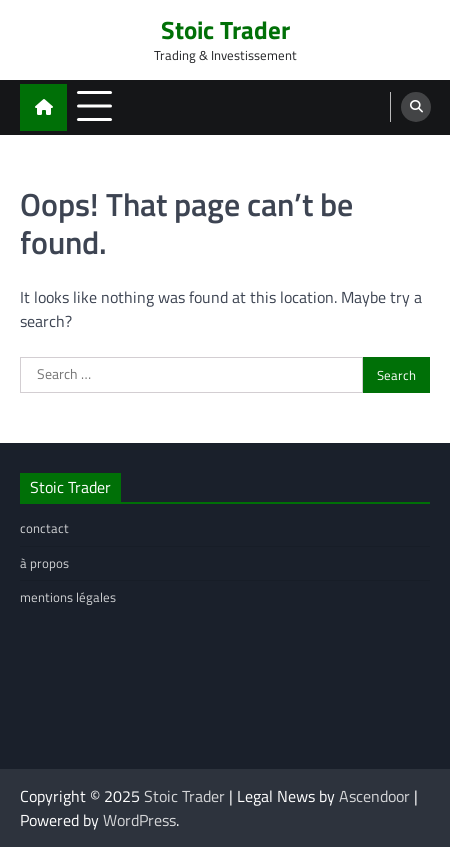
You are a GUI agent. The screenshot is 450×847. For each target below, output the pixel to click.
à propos (44, 563)
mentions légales (68, 597)
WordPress (139, 820)
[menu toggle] (94, 106)
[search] (416, 107)
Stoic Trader (225, 29)
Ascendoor (374, 796)
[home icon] (43, 107)
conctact (44, 528)
